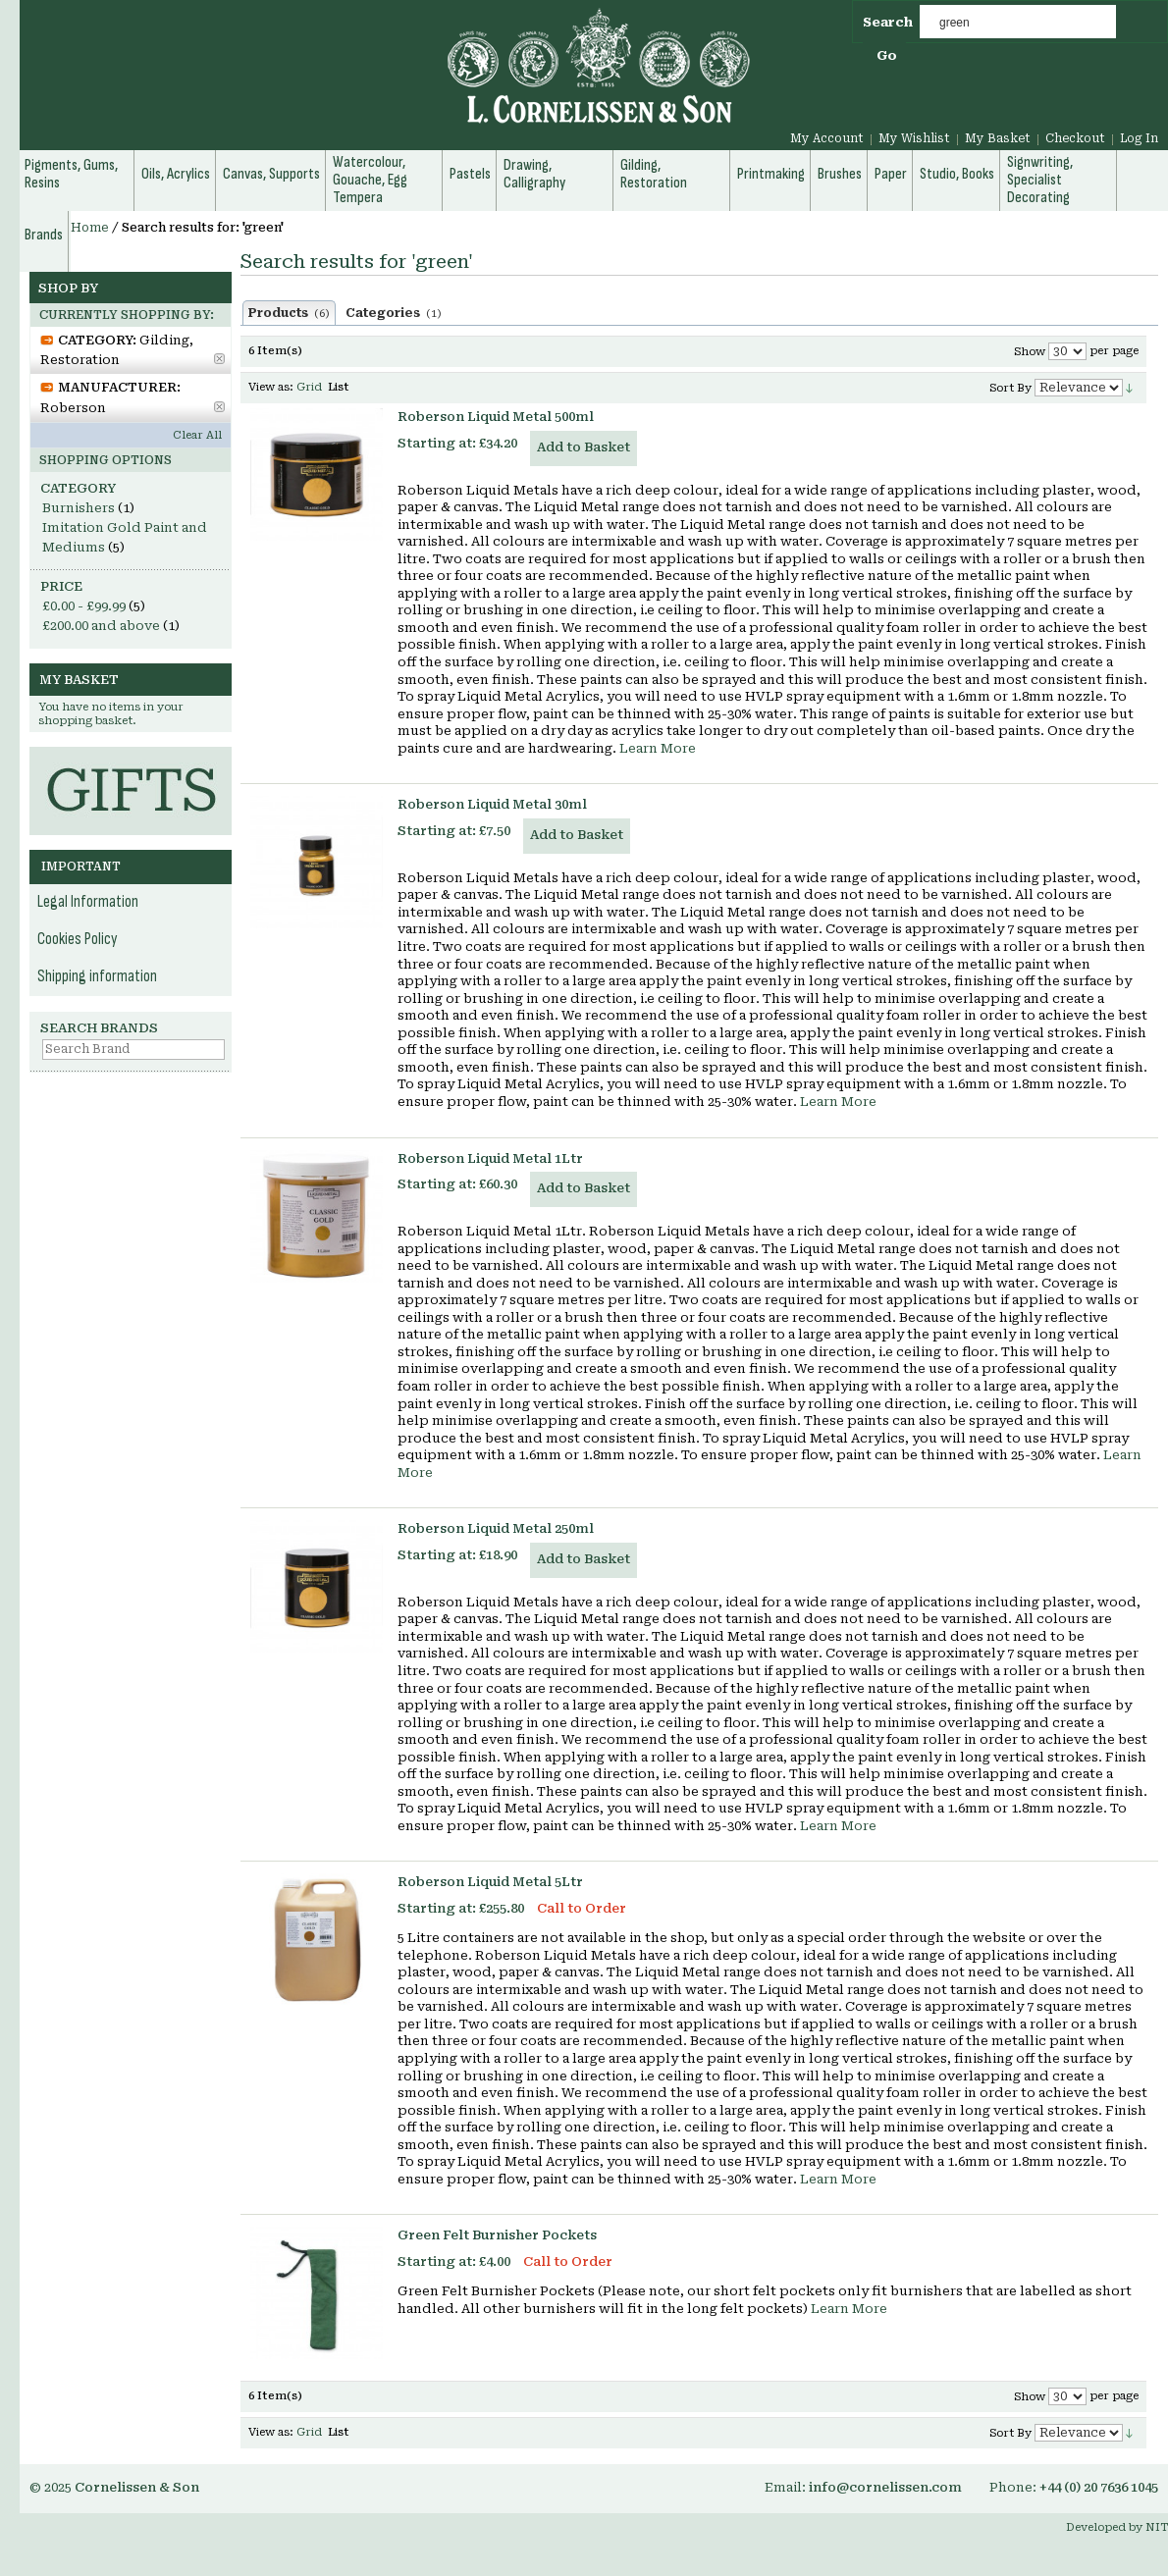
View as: (270, 387)
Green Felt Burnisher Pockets (497, 2235)
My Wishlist (914, 138)
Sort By (1010, 388)
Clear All (197, 435)
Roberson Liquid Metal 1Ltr (490, 1158)
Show (1029, 351)
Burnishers (78, 507)
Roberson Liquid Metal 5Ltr (490, 1881)
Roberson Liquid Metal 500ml (496, 416)
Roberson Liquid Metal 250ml (496, 1528)
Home (90, 228)
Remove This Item (219, 358)
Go (886, 55)
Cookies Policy (77, 939)
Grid (309, 387)
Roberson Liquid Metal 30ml (492, 804)
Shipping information (97, 976)
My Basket (998, 138)
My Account (827, 138)
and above (101, 625)
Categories (393, 313)
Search (888, 22)
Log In (1139, 138)
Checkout (1075, 138)
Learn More (657, 748)
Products (289, 313)
